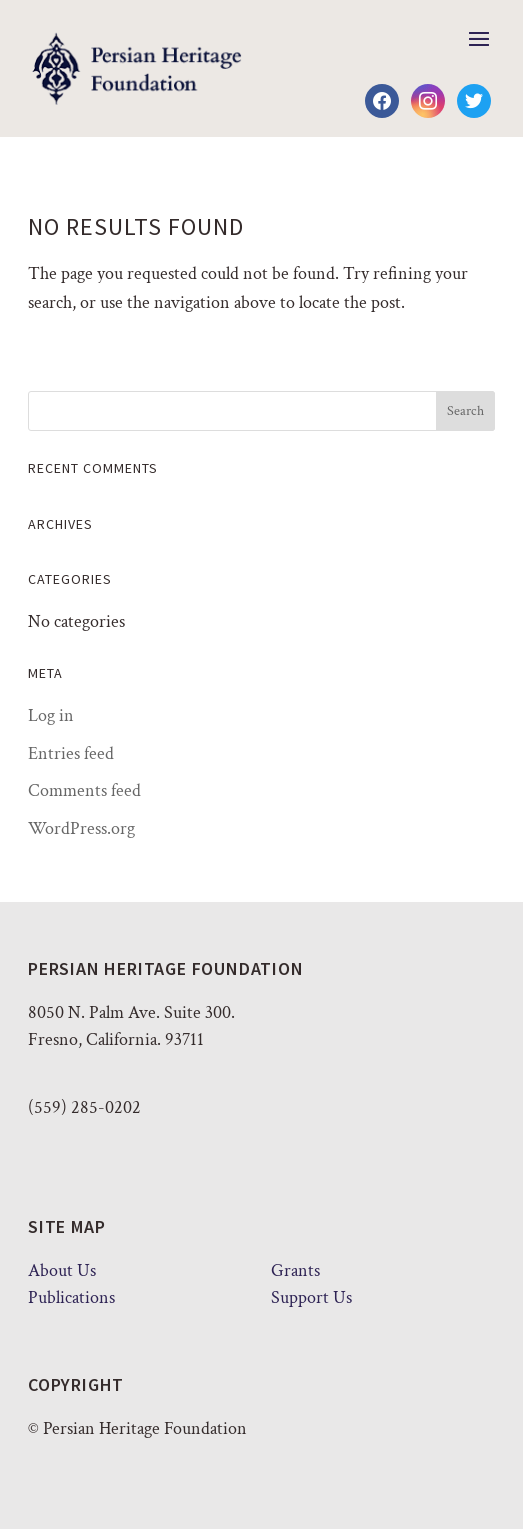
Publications (71, 1297)
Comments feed (84, 790)
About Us (62, 1270)
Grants (295, 1270)
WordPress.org (81, 828)
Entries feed (71, 753)
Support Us (311, 1297)
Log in (51, 715)
